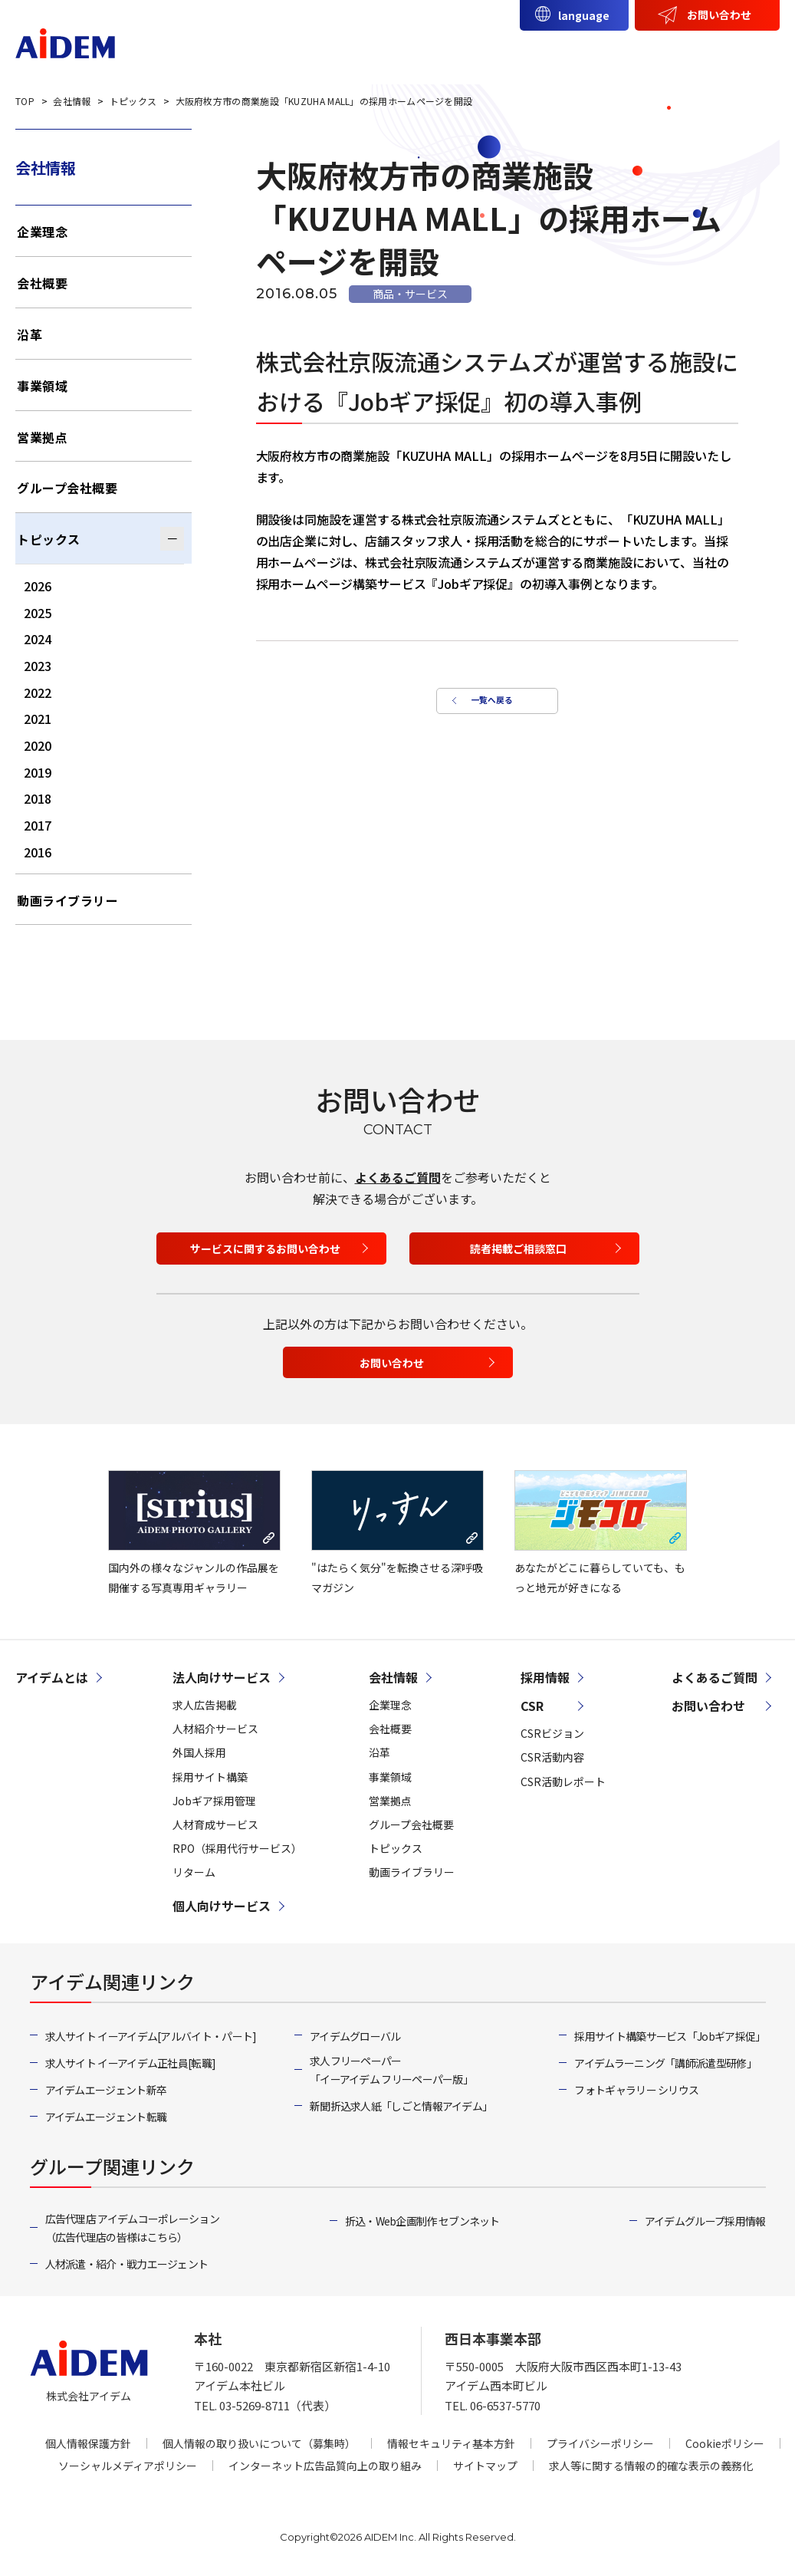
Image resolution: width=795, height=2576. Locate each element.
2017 (37, 825)
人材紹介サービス (215, 1728)
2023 (37, 665)
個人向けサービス (499, 51)
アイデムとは (252, 51)
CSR (671, 51)
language (583, 15)
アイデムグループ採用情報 (705, 2221)
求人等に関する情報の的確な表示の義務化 (651, 2465)
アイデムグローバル (355, 2036)
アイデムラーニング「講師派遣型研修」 (665, 2063)
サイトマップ (485, 2465)
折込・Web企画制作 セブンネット (422, 2221)
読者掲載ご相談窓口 (518, 1248)
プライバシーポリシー (600, 2443)
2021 (37, 718)
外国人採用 (199, 1752)
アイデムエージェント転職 (106, 2116)
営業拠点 (42, 437)
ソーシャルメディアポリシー (127, 2465)
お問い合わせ (719, 14)
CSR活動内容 (552, 1757)
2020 (37, 745)
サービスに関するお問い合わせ (265, 1248)
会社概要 (42, 283)
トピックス (48, 539)
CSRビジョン (552, 1733)
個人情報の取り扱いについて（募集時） (259, 2443)
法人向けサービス (369, 51)
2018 (37, 798)
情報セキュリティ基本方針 (451, 2443)
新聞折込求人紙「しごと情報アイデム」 (401, 2106)
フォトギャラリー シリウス (636, 2089)
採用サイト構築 (210, 1777)
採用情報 (739, 51)
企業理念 (42, 231)
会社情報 (604, 51)
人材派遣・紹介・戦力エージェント (127, 2264)
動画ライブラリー (67, 900)
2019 (37, 772)
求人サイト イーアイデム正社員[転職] (130, 2063)
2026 (37, 586)
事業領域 (42, 386)
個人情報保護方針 (88, 2443)
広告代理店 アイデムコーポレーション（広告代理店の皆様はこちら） (132, 2228)
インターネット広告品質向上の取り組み (325, 2465)
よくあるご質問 (398, 1177)
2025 (37, 613)
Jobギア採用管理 (214, 1800)
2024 (37, 639)
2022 (37, 692)
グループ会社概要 (67, 488)
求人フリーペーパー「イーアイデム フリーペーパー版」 (391, 2070)
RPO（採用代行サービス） (237, 1848)
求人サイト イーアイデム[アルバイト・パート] (151, 2036)
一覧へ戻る (489, 705)
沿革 (29, 334)
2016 (37, 852)
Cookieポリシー (724, 2443)
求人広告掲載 (204, 1704)
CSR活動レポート (563, 1781)
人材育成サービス (215, 1824)
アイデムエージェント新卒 (106, 2089)
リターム (193, 1872)
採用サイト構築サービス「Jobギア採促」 (669, 2036)
